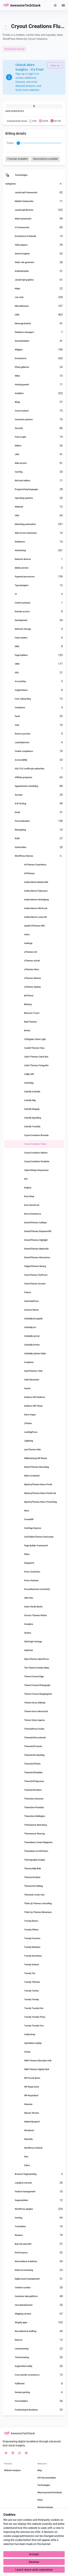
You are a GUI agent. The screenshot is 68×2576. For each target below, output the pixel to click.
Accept (34, 2554)
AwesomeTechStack (25, 5)
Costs (10, 143)
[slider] (18, 143)
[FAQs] (50, 2500)
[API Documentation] (50, 2477)
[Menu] (63, 5)
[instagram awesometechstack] (19, 2453)
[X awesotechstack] (6, 2453)
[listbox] (34, 1293)
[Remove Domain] (50, 2507)
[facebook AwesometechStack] (26, 2453)
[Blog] (50, 2470)
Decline (34, 2562)
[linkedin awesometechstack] (12, 2453)
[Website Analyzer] (17, 2470)
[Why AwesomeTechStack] (50, 2492)
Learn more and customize (34, 2569)
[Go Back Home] (6, 5)
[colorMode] (55, 5)
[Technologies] (50, 2485)
